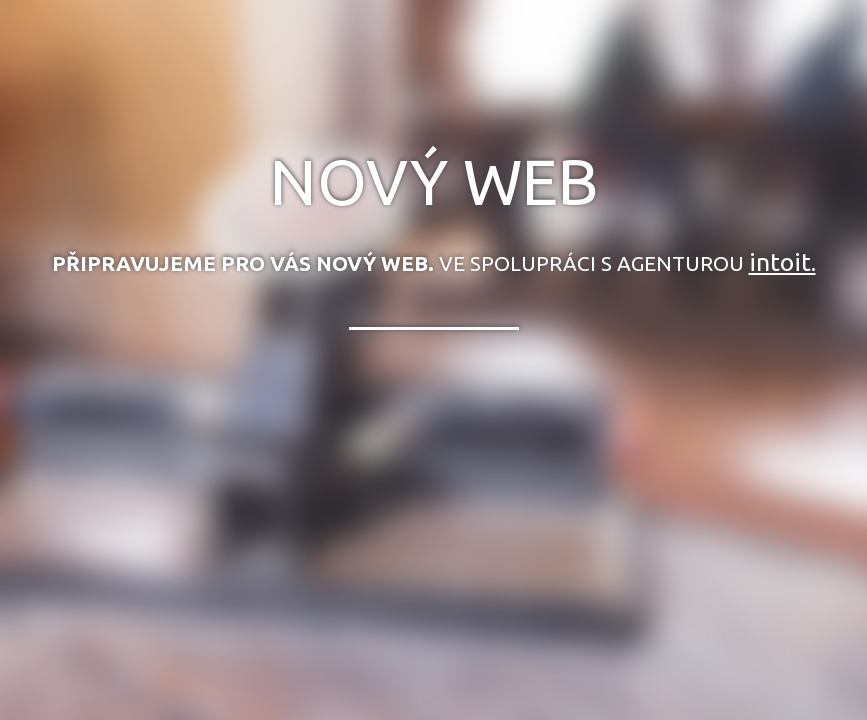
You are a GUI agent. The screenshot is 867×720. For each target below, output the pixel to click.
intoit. (782, 262)
